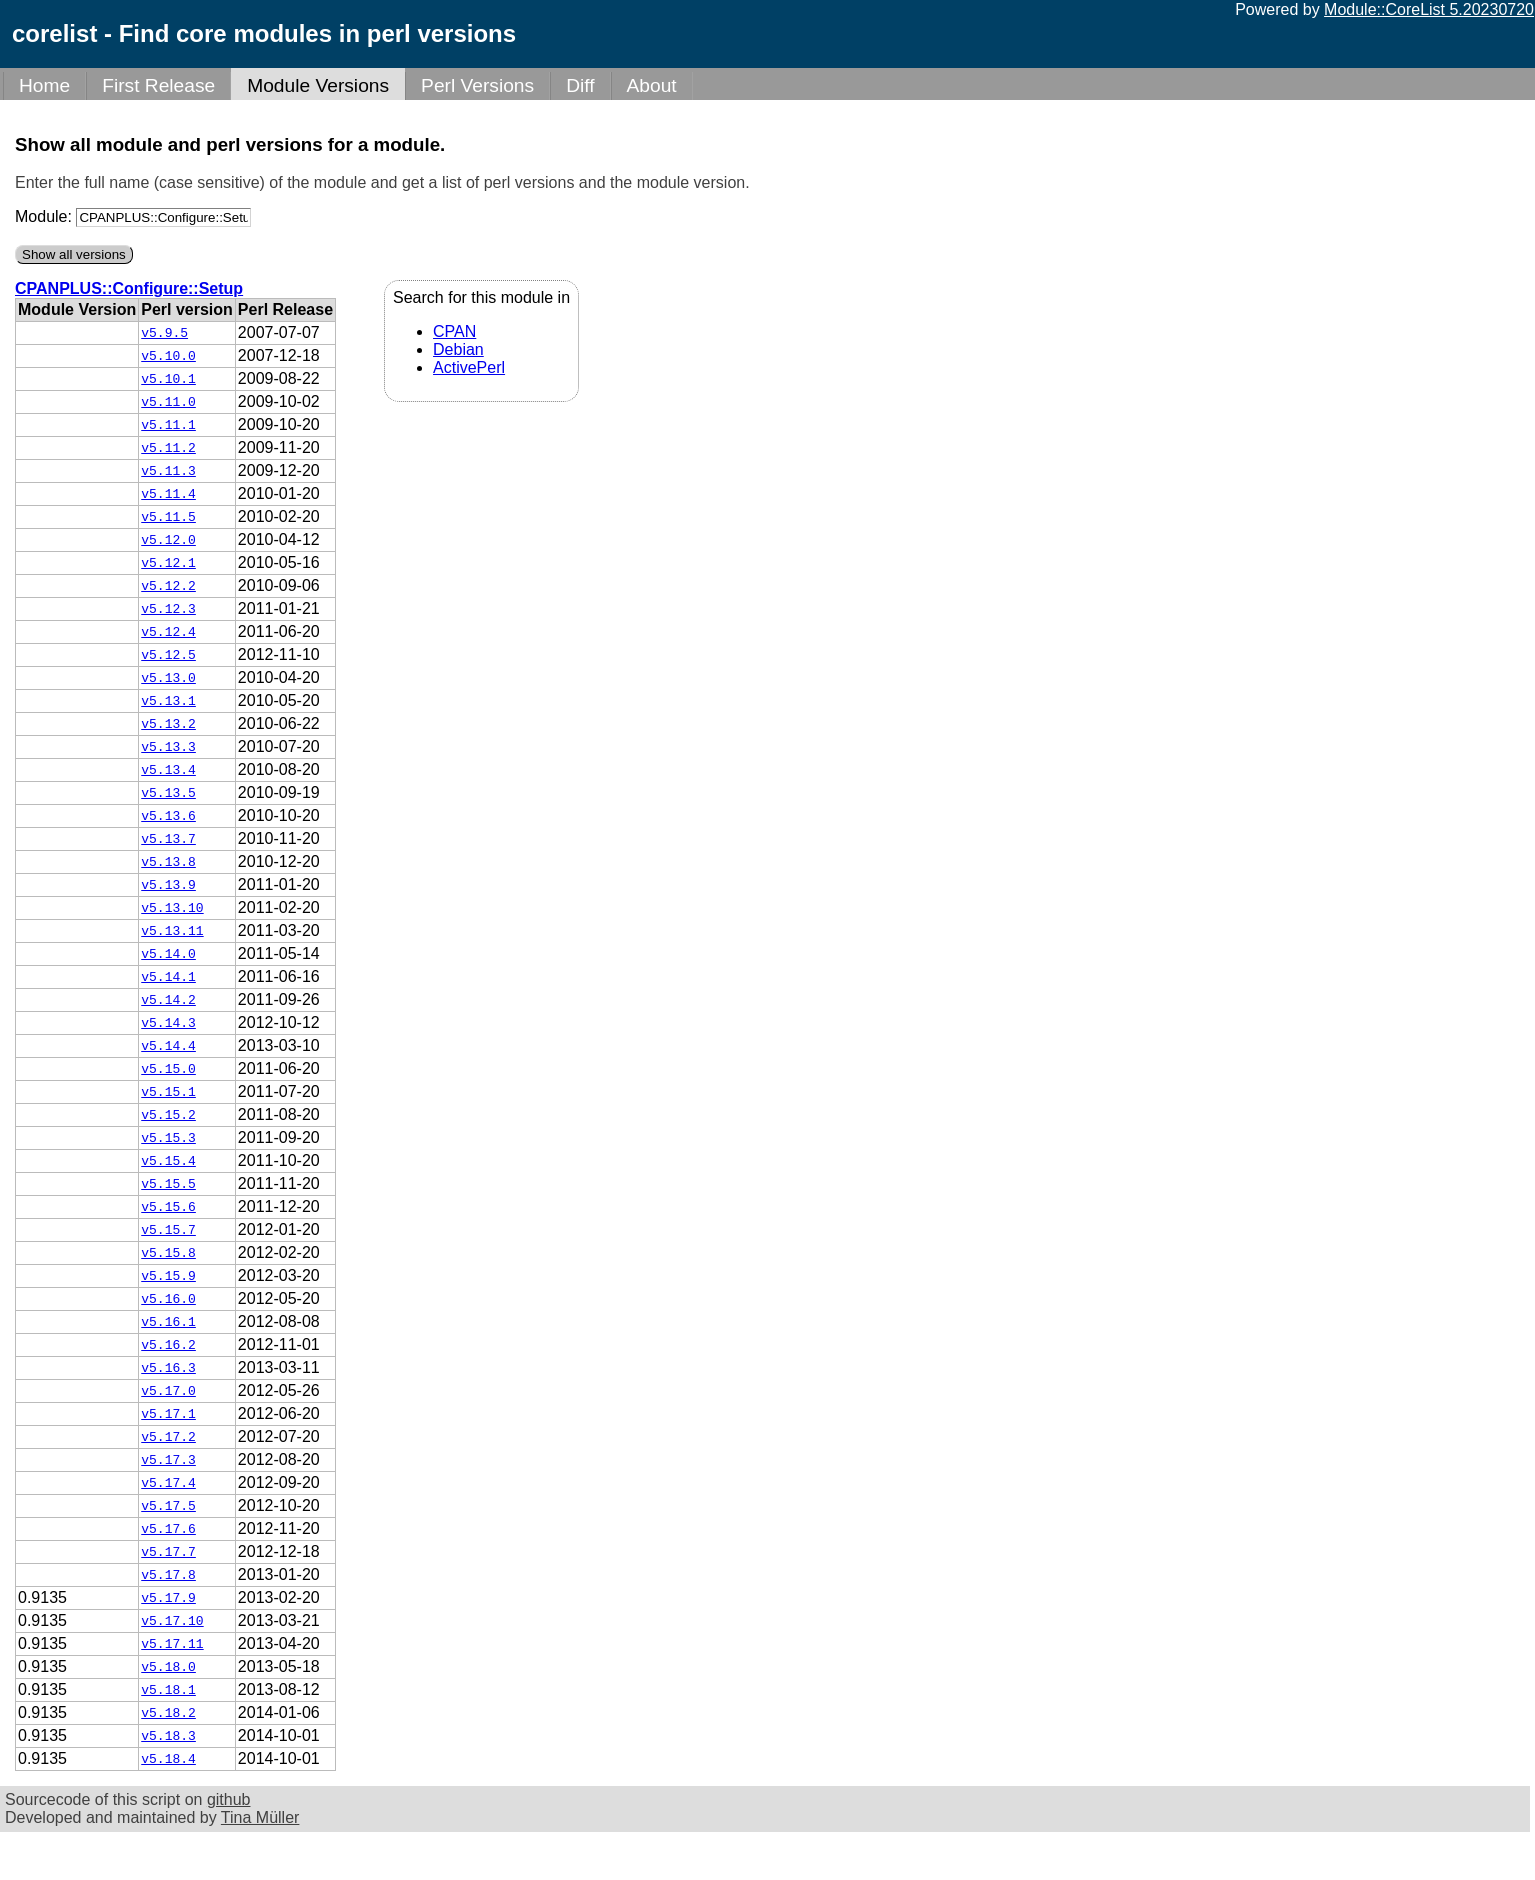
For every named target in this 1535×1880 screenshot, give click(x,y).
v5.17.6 (168, 1529)
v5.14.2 (168, 1000)
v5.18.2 (168, 1713)
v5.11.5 (168, 517)
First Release (158, 85)
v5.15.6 (168, 1207)
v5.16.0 (168, 1299)
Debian (458, 349)
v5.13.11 (172, 931)
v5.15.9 (168, 1276)
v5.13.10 (172, 908)
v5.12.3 (168, 609)
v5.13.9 (168, 885)
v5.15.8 (168, 1253)
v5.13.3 (168, 747)
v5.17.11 (172, 1644)
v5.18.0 (168, 1667)
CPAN (454, 331)
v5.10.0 (168, 356)
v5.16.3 (168, 1368)
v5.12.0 (168, 540)
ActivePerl (469, 367)
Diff (580, 85)
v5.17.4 (168, 1483)
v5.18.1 (168, 1690)
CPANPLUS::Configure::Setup (129, 288)
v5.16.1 (168, 1322)
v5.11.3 (168, 471)
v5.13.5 (168, 793)
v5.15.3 (168, 1138)
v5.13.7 (168, 839)
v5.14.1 (168, 977)
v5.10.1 (168, 379)
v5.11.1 (168, 425)
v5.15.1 (168, 1092)
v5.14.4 (168, 1046)
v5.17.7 (168, 1552)
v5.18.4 (168, 1759)
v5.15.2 (168, 1115)
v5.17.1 (168, 1414)
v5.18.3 (168, 1736)
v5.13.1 (168, 701)
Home (44, 85)
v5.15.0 (168, 1069)
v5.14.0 (168, 954)
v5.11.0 (168, 402)
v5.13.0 (168, 678)
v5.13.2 (168, 724)
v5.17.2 (168, 1437)
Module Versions (318, 85)
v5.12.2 (168, 586)
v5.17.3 (168, 1460)
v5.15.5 (168, 1184)
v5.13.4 (168, 770)
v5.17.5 (168, 1506)
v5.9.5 (164, 333)
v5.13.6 (168, 816)
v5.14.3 (168, 1023)
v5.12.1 (168, 563)
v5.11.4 (168, 494)
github (229, 1799)
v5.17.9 (168, 1598)
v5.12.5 (168, 655)
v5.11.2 (168, 448)
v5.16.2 (168, 1345)
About (652, 85)
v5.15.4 (168, 1161)
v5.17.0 (168, 1391)
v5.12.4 (168, 632)
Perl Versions (477, 85)
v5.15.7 (168, 1230)
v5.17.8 (168, 1575)
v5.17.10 (172, 1621)
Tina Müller (260, 1817)
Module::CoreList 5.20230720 (1429, 9)
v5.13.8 (168, 862)
